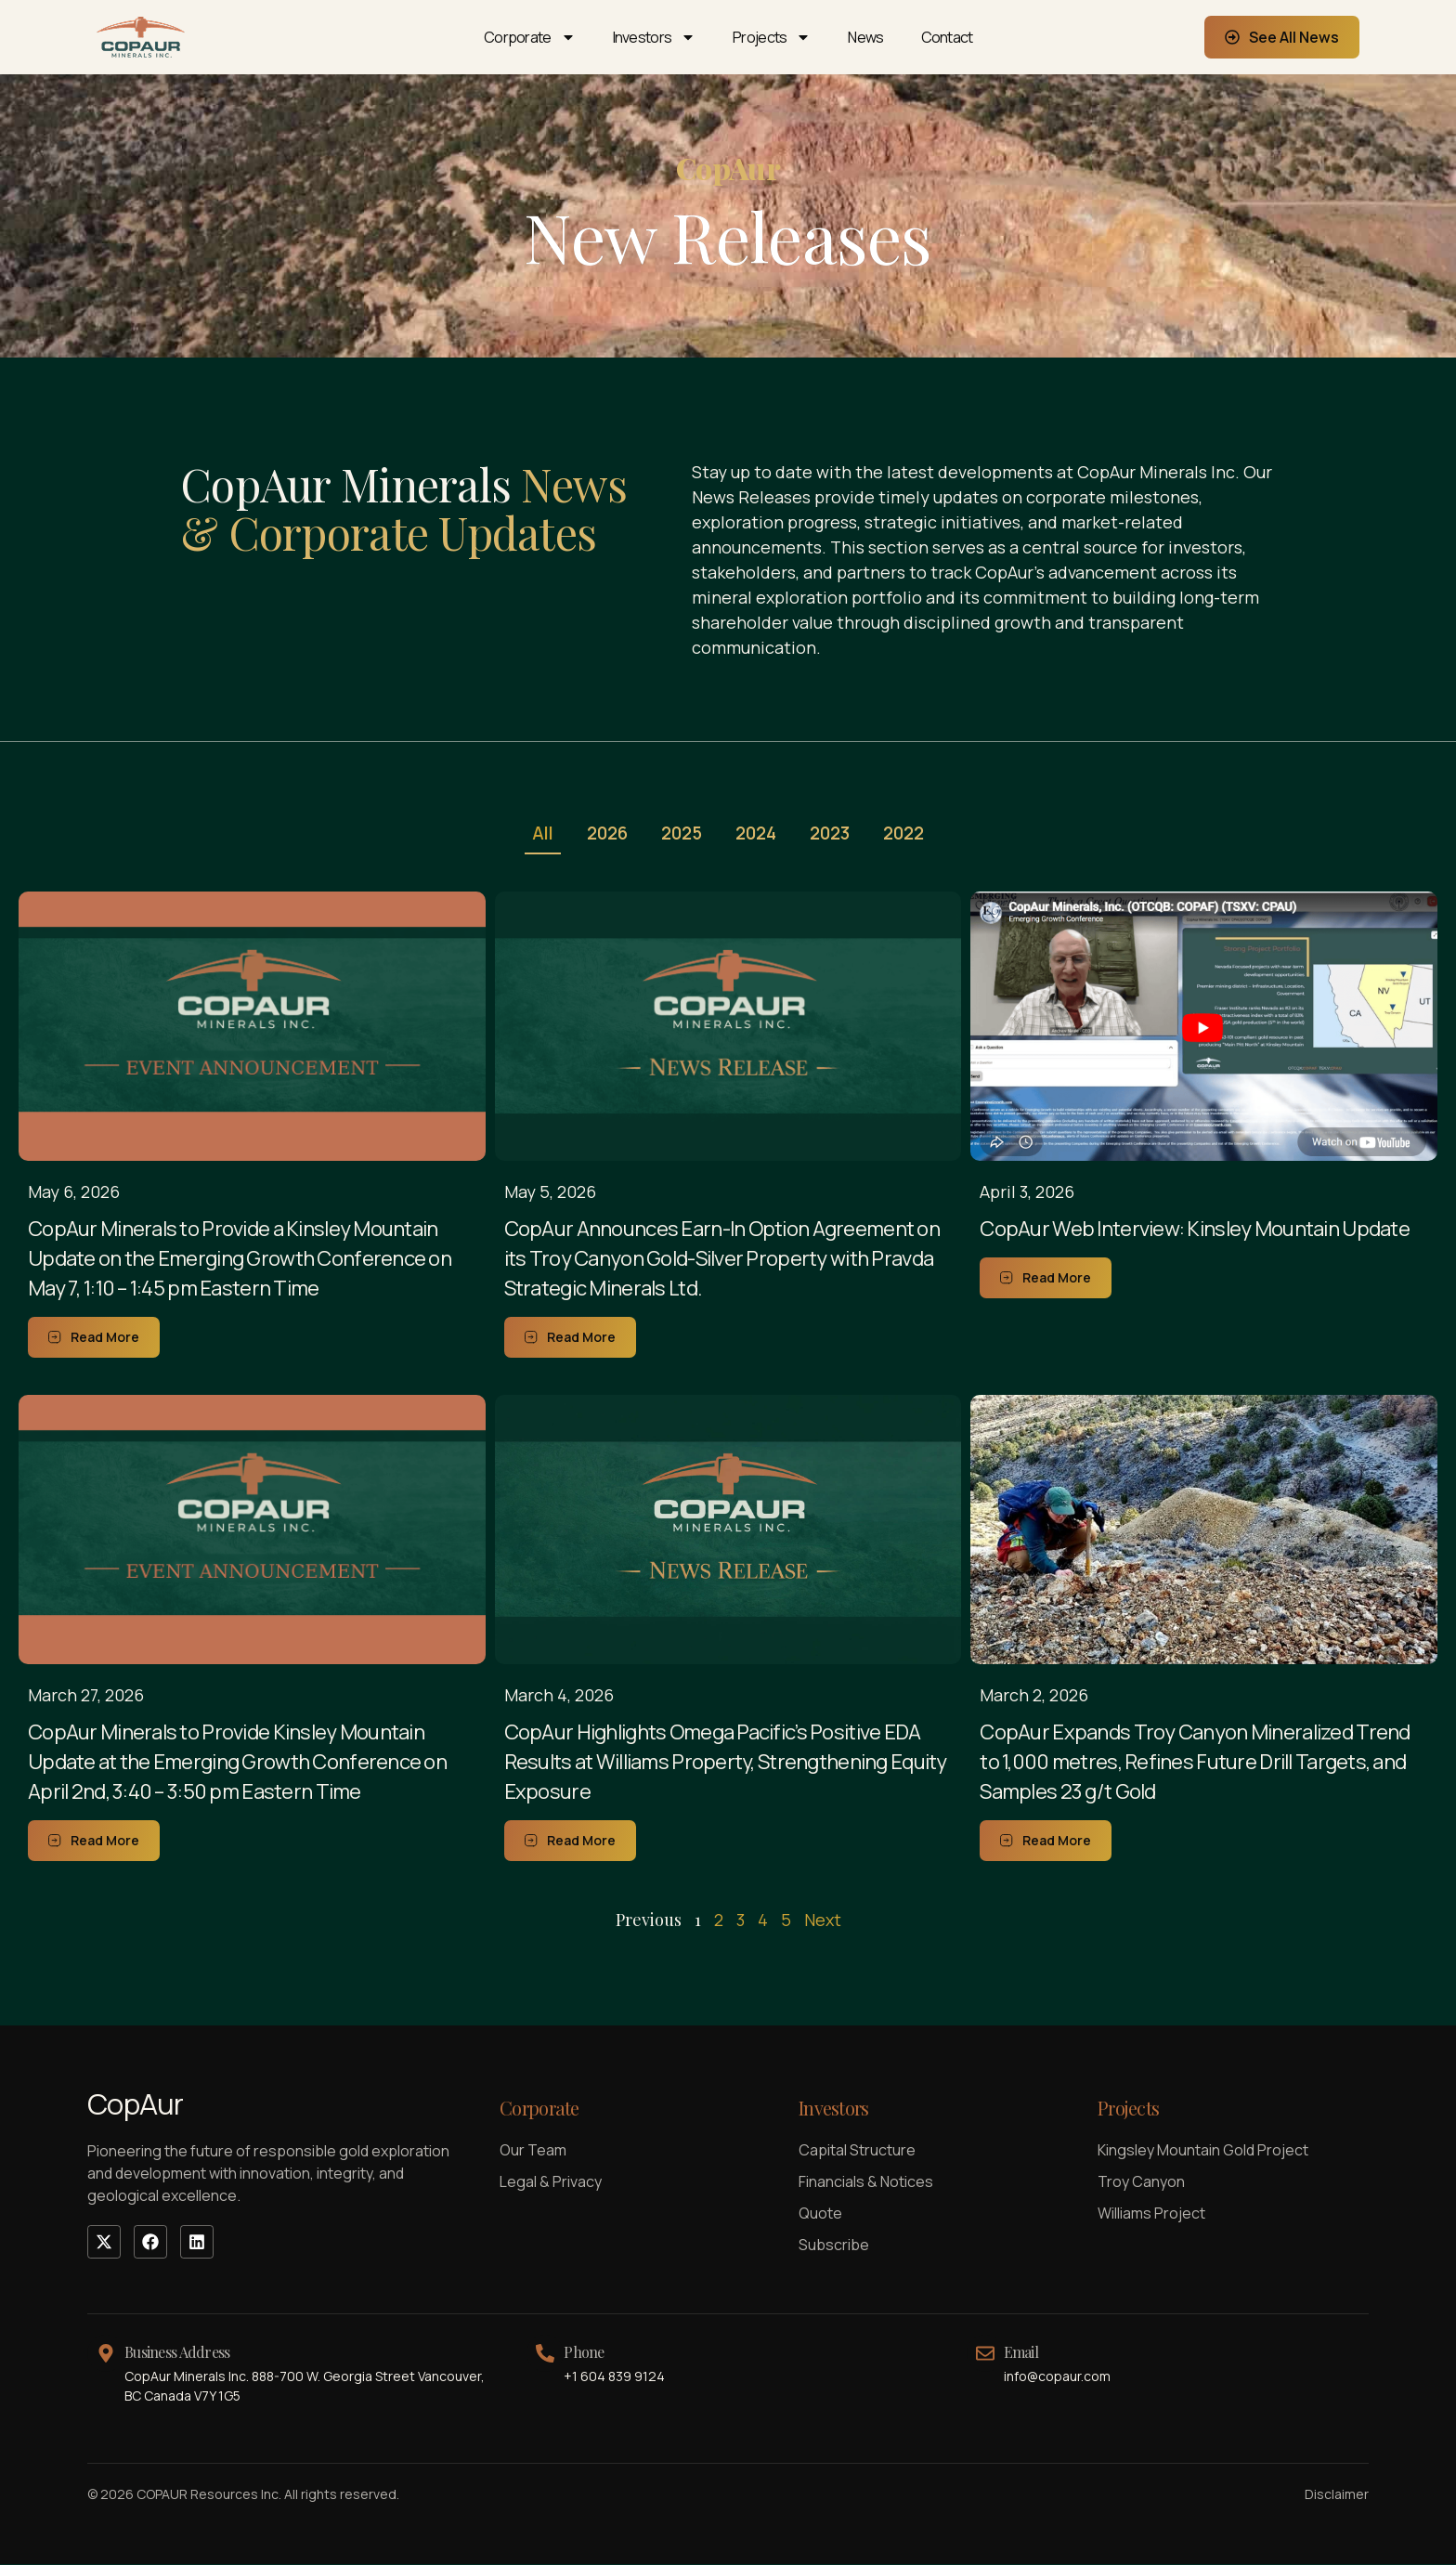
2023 (835, 833)
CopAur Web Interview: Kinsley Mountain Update (1195, 1229)
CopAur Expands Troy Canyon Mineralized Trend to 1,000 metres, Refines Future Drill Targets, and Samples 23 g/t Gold (1195, 1762)
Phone (584, 2353)
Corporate (530, 37)
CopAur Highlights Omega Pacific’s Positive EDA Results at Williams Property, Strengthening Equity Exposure (725, 1762)
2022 (912, 833)
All (534, 833)
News (865, 37)
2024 (757, 833)
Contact (947, 37)
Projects (772, 37)
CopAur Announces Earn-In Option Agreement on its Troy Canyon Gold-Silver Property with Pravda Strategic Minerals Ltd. (722, 1259)
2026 (601, 833)
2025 (679, 833)
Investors (654, 37)
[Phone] (545, 2354)
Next (822, 1920)
